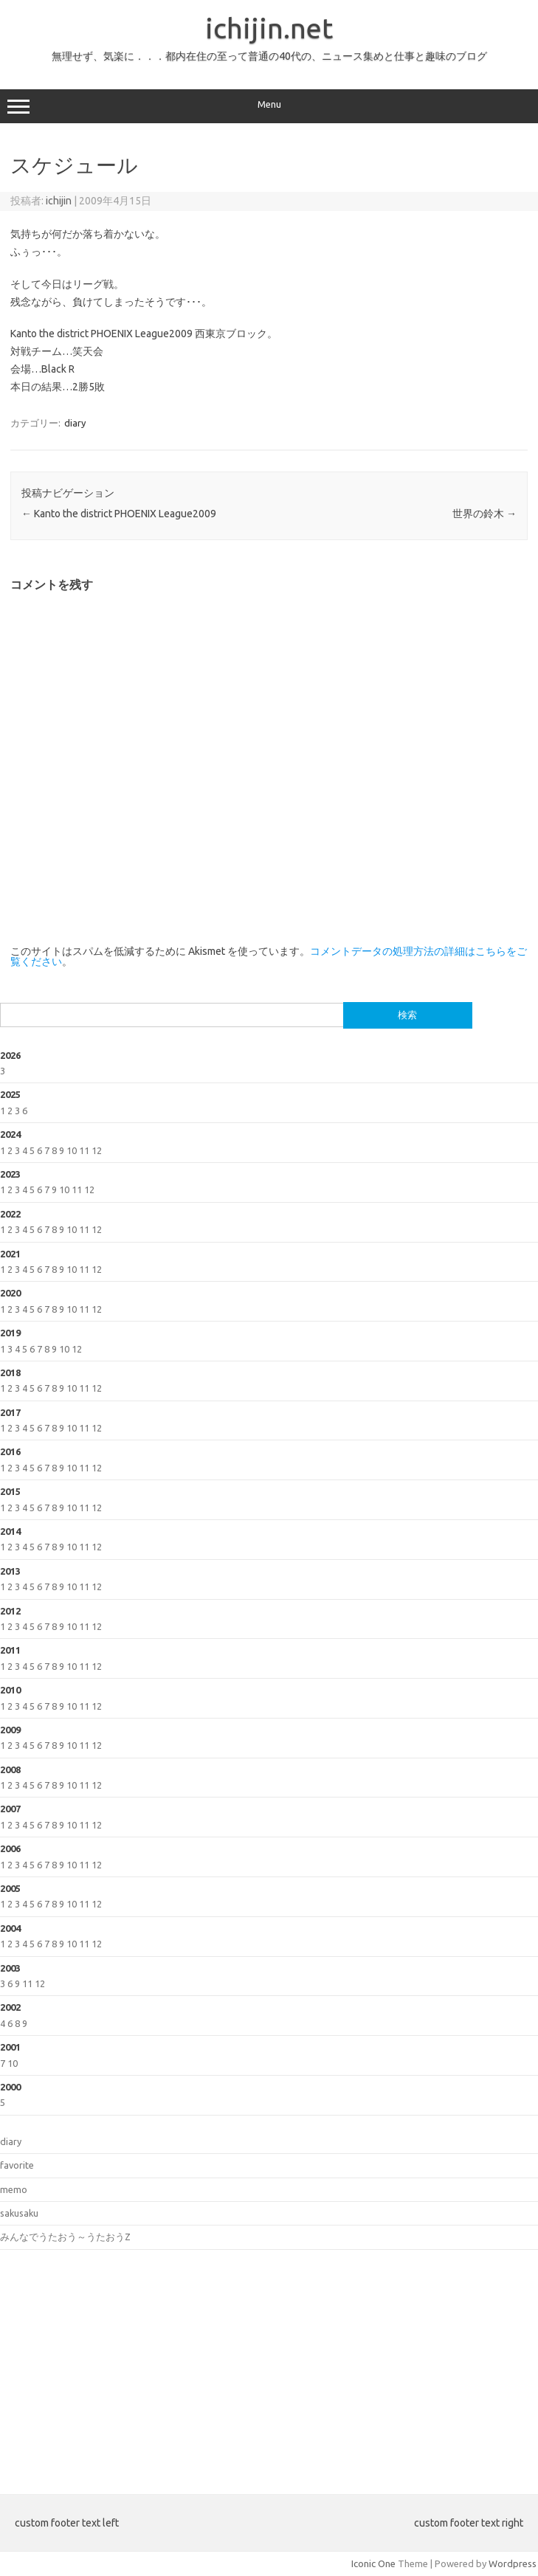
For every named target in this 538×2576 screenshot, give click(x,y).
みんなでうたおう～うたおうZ (65, 2236)
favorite (17, 2165)
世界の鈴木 (484, 513)
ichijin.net (269, 28)
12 (97, 1150)
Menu (269, 106)
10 (71, 1150)
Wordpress (513, 2563)
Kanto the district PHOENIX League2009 (118, 513)
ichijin (59, 201)
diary (75, 423)
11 (84, 1150)
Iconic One (373, 2563)
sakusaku (19, 2213)
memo (13, 2189)
